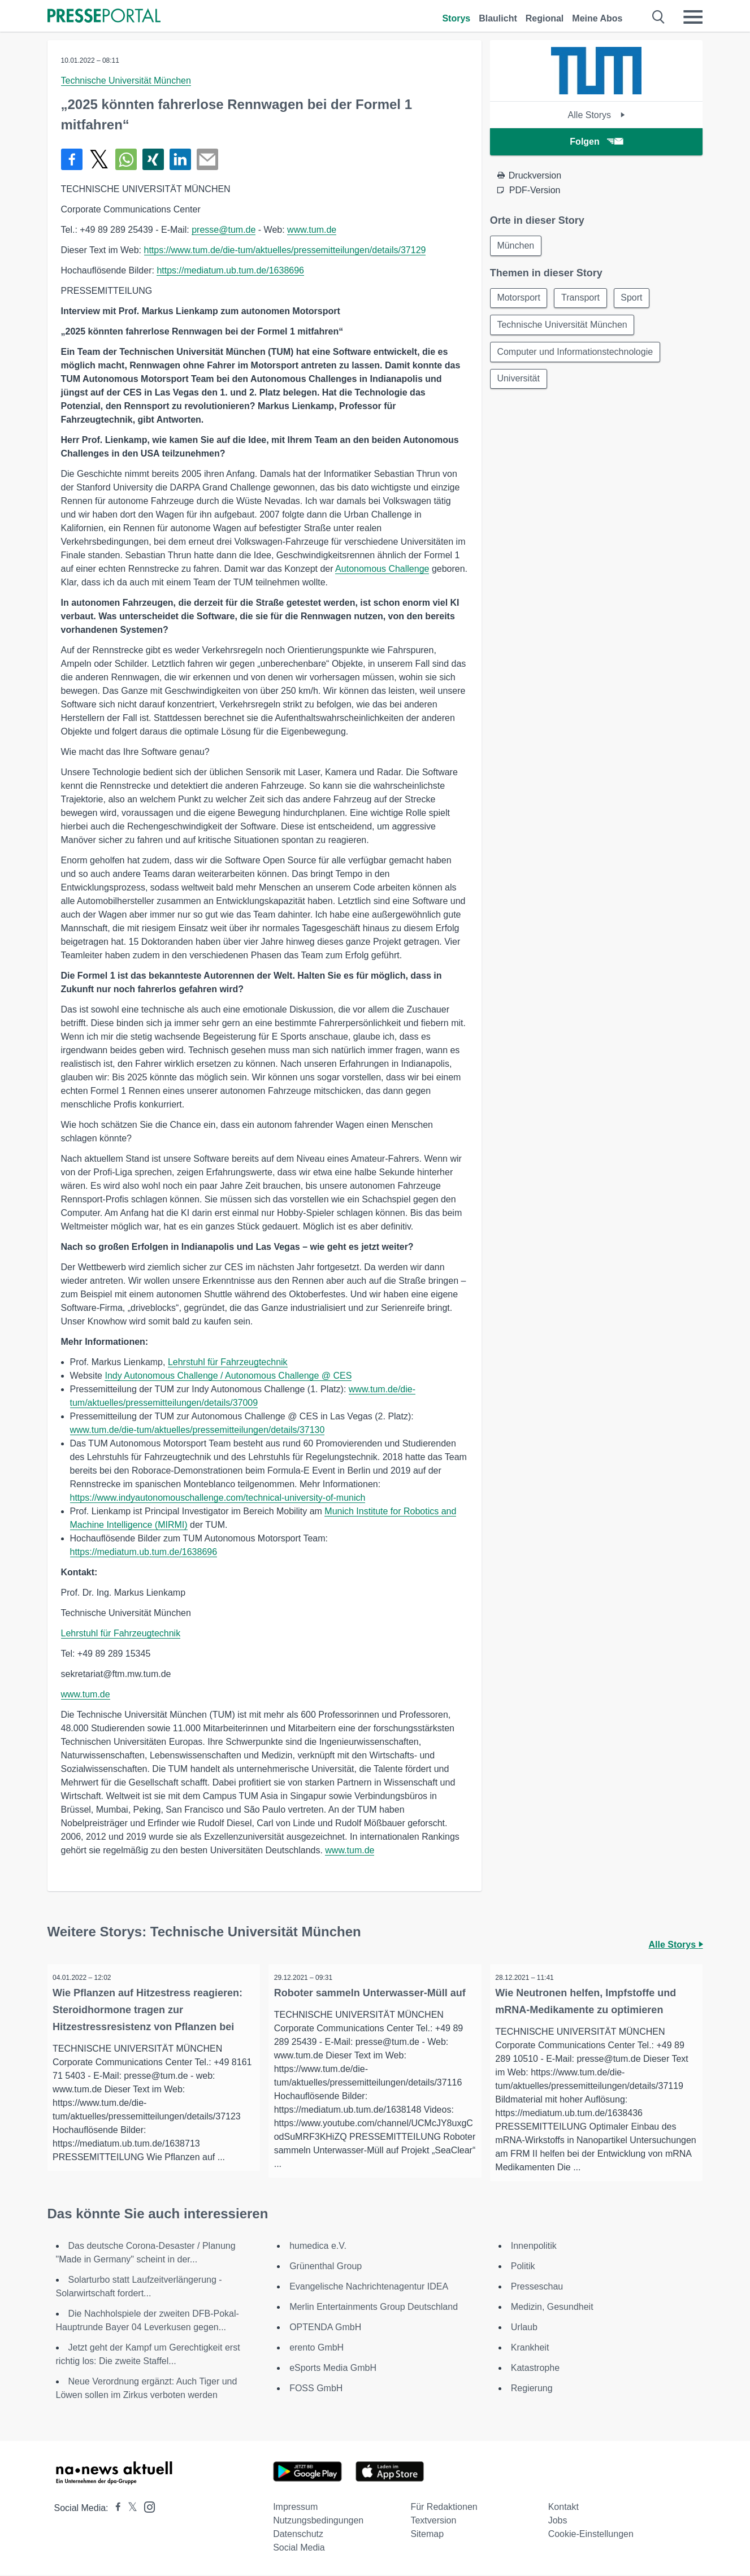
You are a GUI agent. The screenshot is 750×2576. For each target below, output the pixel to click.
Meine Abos (597, 18)
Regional (545, 18)
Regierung (532, 2389)
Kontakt (563, 2508)
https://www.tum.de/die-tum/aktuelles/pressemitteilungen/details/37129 (285, 250)
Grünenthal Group (325, 2267)
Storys (456, 18)
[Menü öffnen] (693, 17)
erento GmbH (316, 2348)
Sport (632, 298)
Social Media (299, 2548)
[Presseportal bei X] (129, 2509)
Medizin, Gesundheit (552, 2308)
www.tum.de (311, 229)
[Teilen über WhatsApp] (126, 159)
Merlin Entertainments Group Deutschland (373, 2308)
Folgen (596, 141)
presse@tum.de (223, 229)
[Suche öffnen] (659, 17)
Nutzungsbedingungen (318, 2521)
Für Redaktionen (443, 2508)
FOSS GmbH (316, 2389)
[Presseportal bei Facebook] (115, 2509)
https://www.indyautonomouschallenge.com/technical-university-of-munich (218, 1497)
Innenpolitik (534, 2247)
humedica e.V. (317, 2247)
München (516, 245)
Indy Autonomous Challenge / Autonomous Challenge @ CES (228, 1375)
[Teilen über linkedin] (180, 159)
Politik (523, 2267)
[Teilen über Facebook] (72, 159)
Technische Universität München (126, 80)
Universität (518, 379)
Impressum (295, 2508)
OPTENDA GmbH (325, 2328)
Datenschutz (298, 2535)
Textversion (433, 2521)
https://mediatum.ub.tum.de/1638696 (230, 270)
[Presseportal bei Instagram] (146, 2507)
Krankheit (530, 2348)
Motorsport (518, 298)
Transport (581, 298)
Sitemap (427, 2535)
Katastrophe (535, 2369)
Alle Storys (596, 115)
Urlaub (524, 2328)
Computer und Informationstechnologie (575, 352)
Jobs (557, 2521)
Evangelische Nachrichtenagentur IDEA (368, 2287)
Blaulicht (498, 18)
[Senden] (207, 159)
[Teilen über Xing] (153, 159)
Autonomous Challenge (382, 569)
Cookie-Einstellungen (591, 2535)
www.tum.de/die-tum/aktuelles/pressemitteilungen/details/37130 (197, 1430)
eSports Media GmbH (332, 2369)
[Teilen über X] (99, 159)
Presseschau (537, 2287)
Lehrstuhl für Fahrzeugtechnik (228, 1362)
